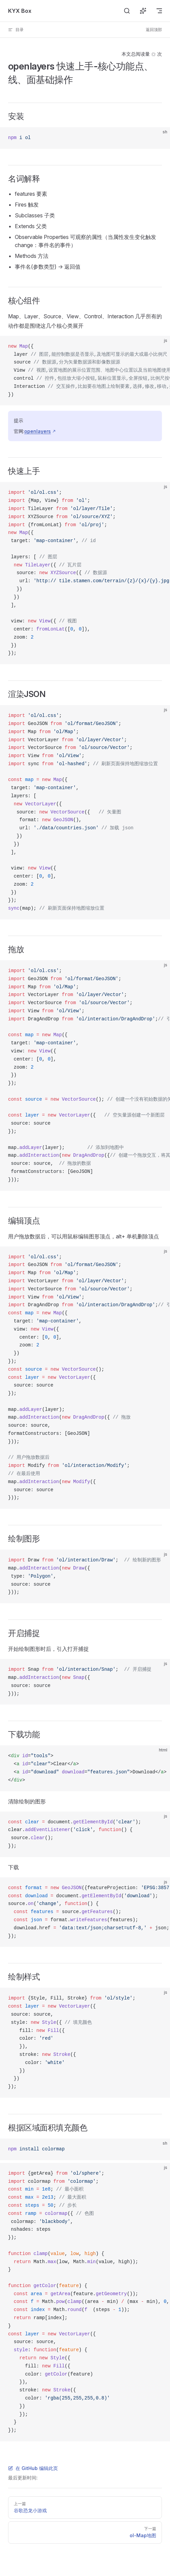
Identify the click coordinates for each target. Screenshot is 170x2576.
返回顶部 (154, 29)
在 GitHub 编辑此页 (33, 2468)
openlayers (37, 431)
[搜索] (127, 11)
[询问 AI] (143, 11)
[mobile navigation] (159, 11)
